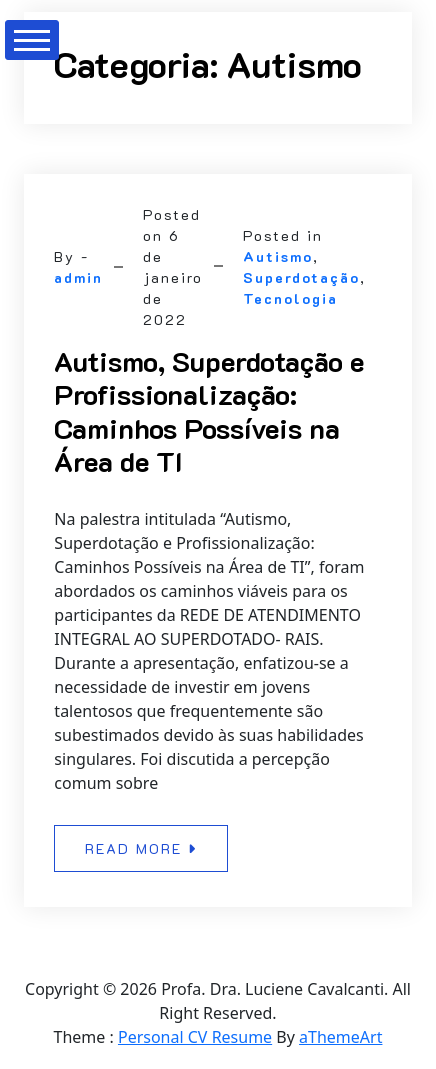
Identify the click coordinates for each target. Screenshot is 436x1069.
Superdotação (301, 277)
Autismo (278, 256)
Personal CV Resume (195, 1037)
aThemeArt (340, 1037)
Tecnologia (290, 298)
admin (78, 277)
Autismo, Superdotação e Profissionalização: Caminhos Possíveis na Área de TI (209, 411)
